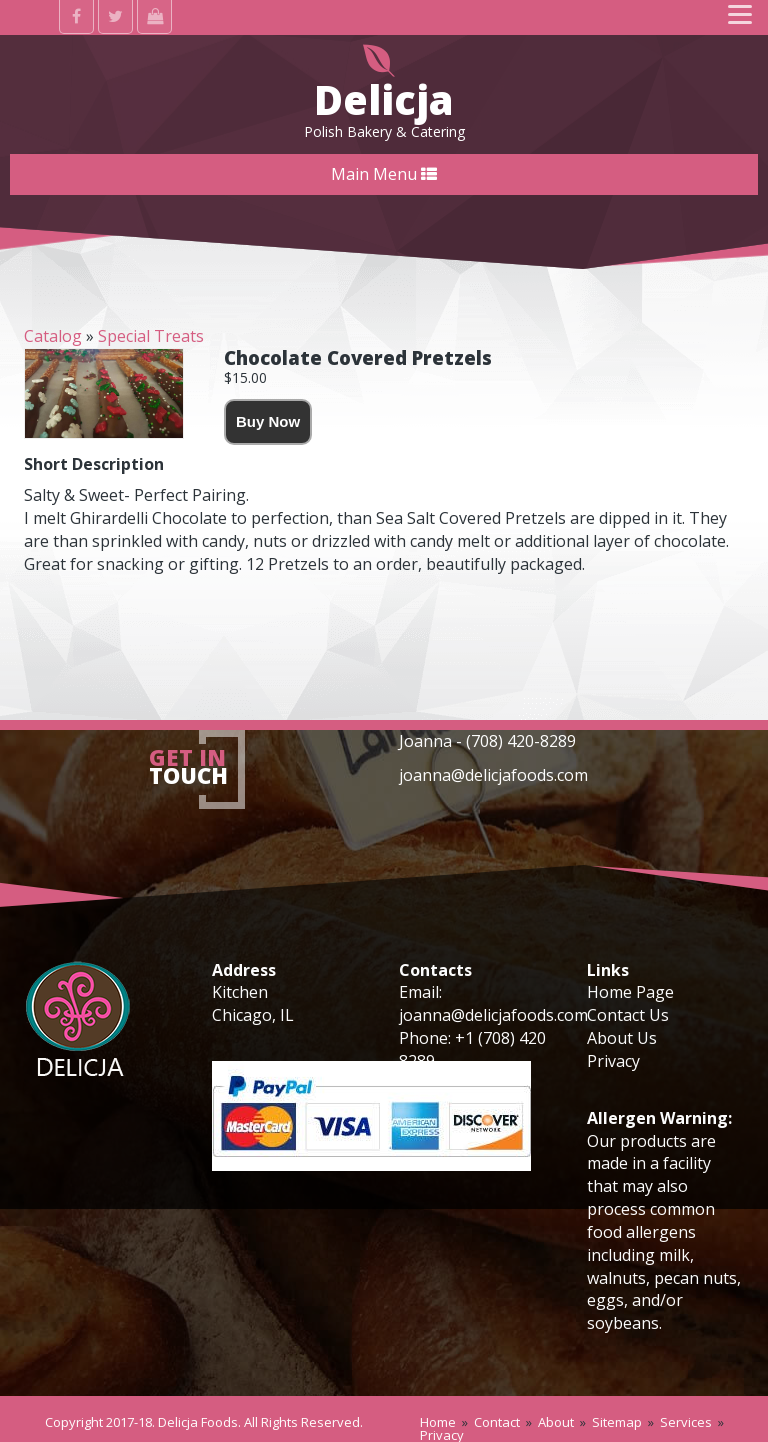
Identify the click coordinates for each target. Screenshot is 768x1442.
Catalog (53, 336)
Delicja (384, 99)
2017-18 (129, 1422)
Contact (497, 1422)
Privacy (613, 1061)
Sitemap (617, 1422)
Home (438, 1422)
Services (686, 1422)
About (556, 1422)
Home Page (630, 992)
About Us (622, 1038)
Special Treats (151, 336)
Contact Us (628, 1015)
